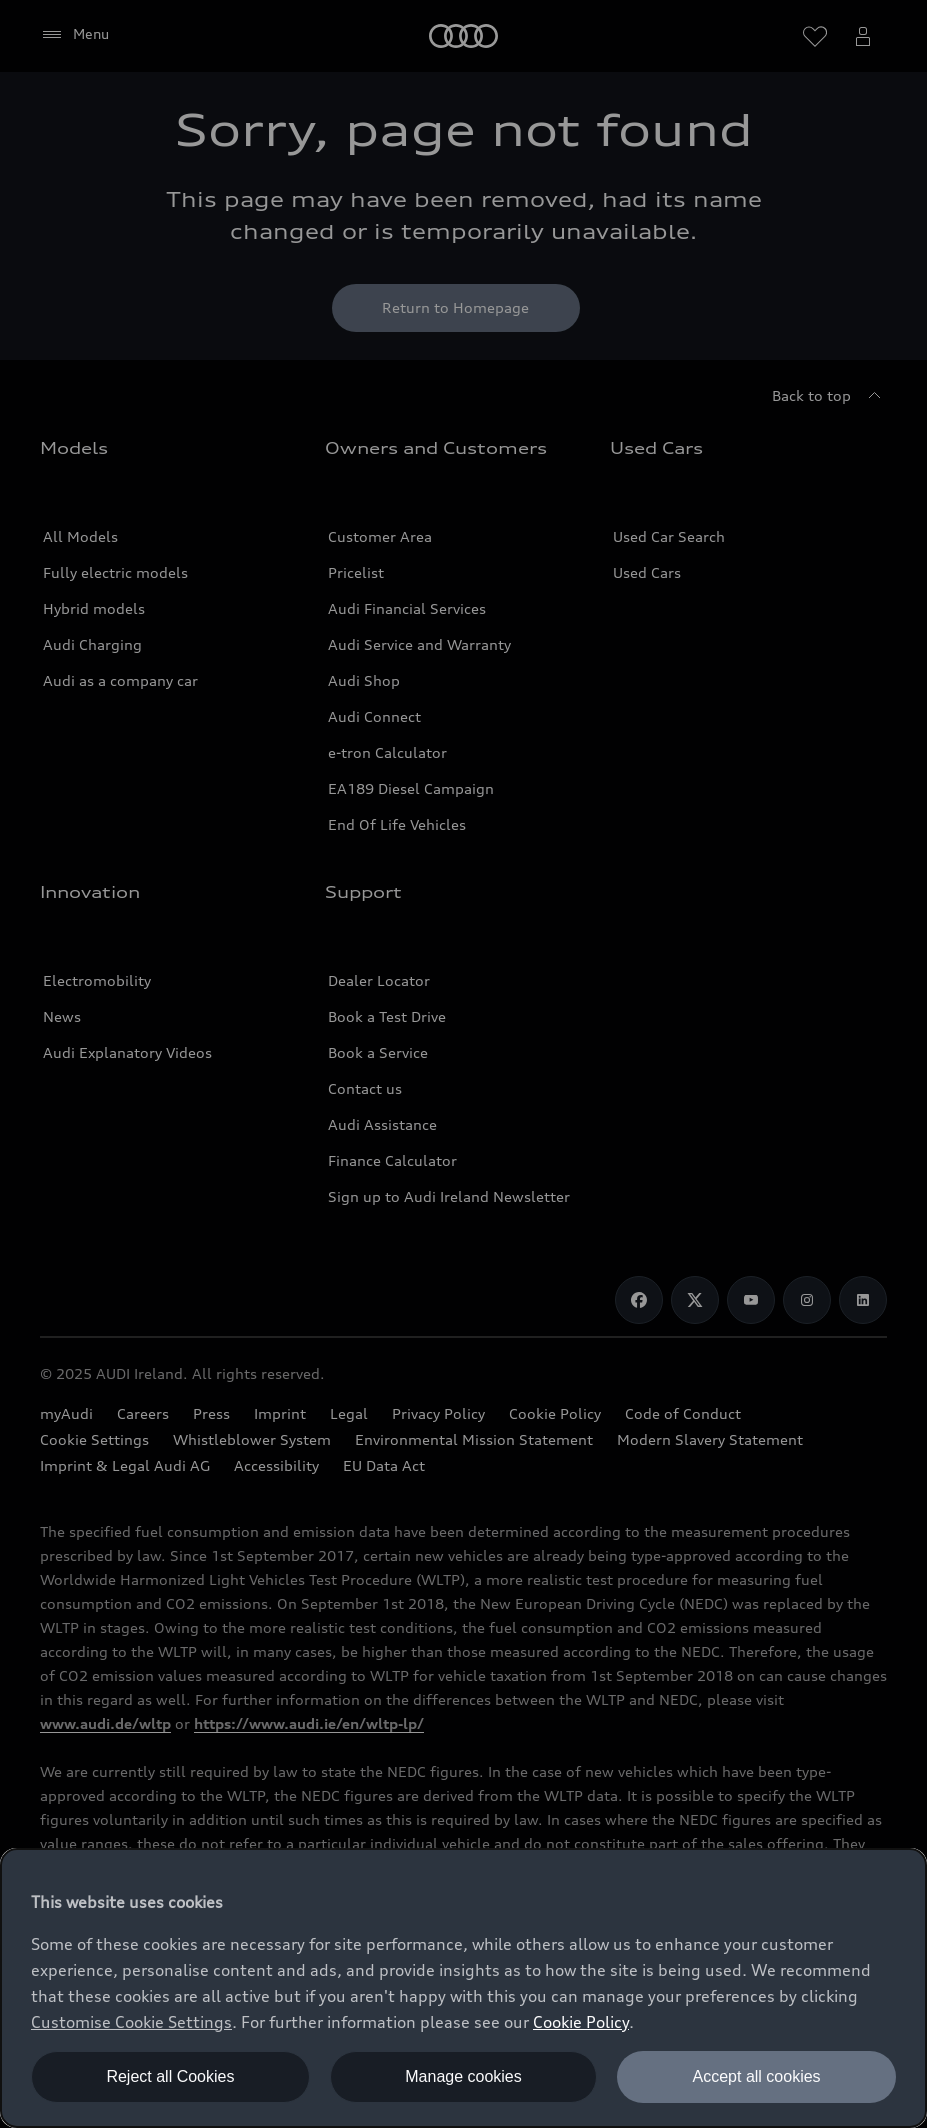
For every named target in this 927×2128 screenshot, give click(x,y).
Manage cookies (463, 2076)
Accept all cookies (757, 2076)
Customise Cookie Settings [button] (131, 2022)
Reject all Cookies (170, 2076)
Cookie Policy (581, 2022)
